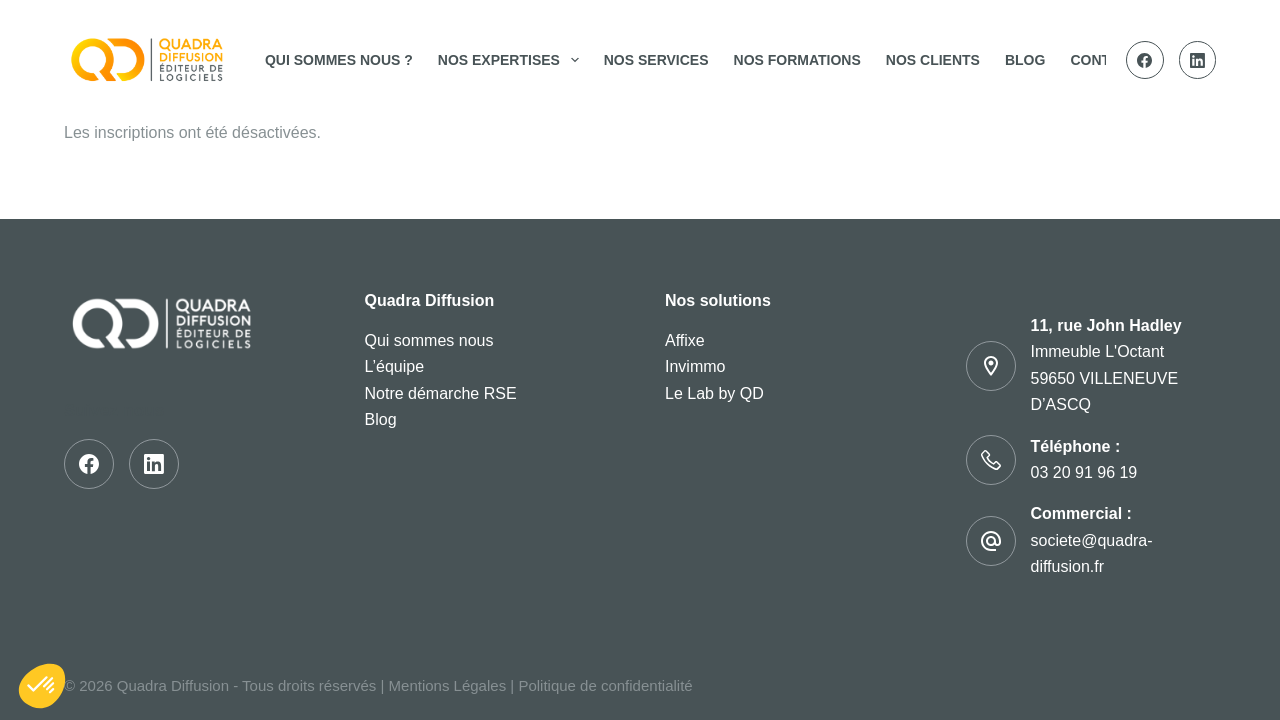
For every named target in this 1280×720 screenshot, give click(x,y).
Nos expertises (512, 60)
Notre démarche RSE (441, 393)
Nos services (656, 60)
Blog (1025, 60)
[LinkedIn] (1198, 60)
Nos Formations (797, 60)
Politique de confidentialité (605, 685)
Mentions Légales (448, 685)
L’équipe (395, 366)
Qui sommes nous (429, 340)
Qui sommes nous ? (339, 60)
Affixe (685, 340)
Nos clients (933, 60)
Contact (1103, 60)
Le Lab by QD (714, 393)
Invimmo (695, 366)
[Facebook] (1145, 60)
